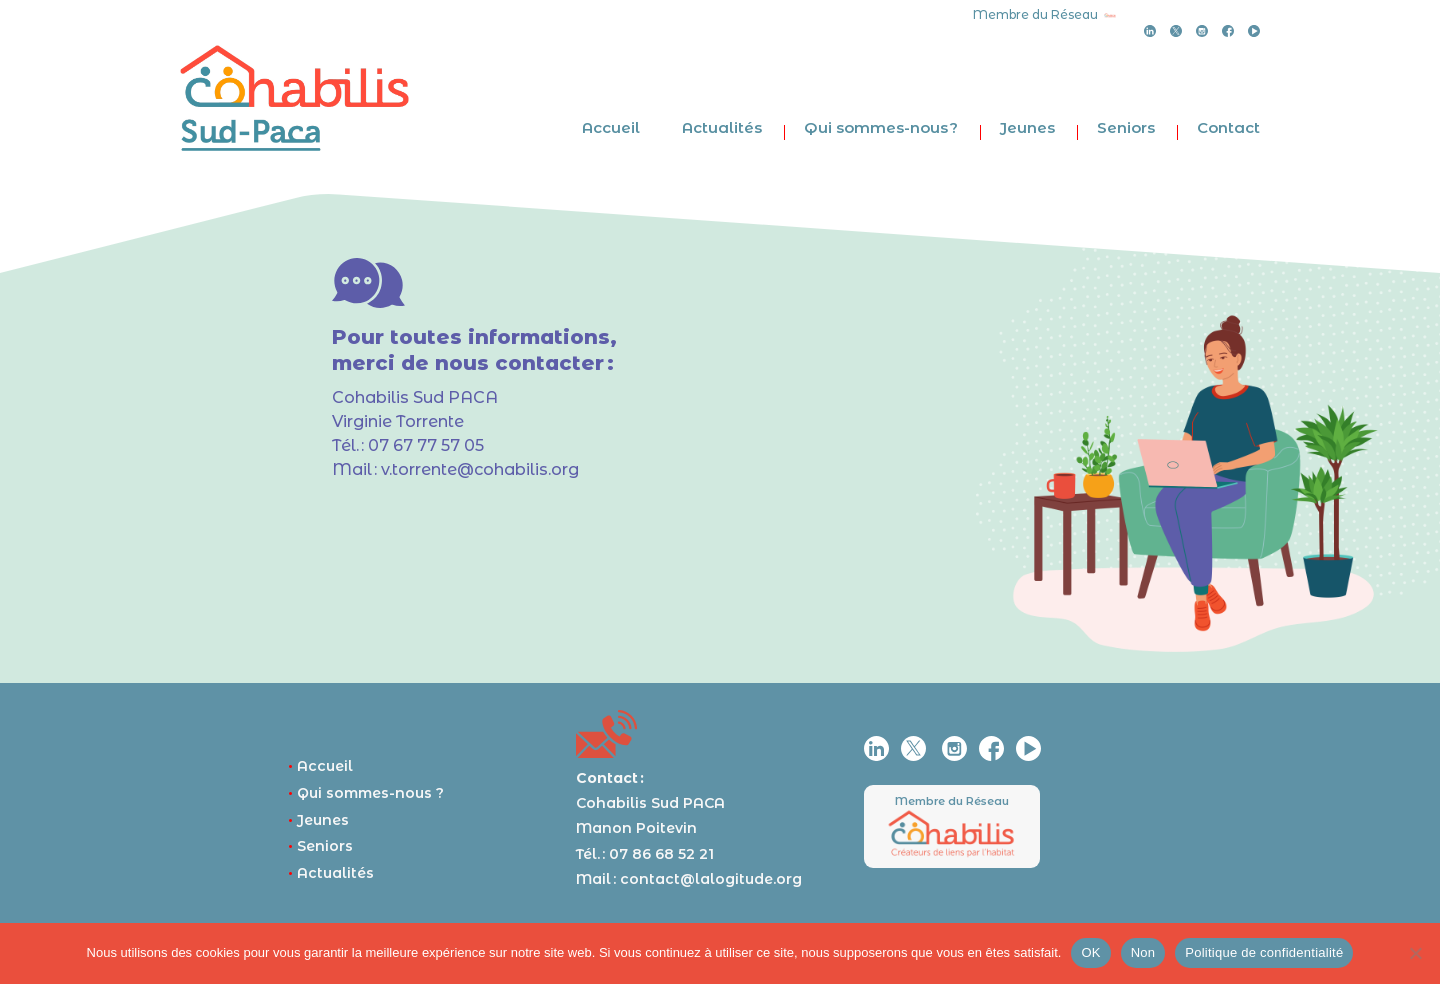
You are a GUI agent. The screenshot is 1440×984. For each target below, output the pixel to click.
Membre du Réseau (952, 801)
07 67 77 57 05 (426, 445)
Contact (1228, 127)
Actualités (722, 127)
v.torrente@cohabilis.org (480, 469)
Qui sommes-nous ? (881, 127)
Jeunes (1027, 127)
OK (1090, 952)
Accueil (611, 127)
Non (1143, 952)
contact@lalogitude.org (711, 879)
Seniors (1126, 127)
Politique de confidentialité (1264, 952)
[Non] (1415, 953)
